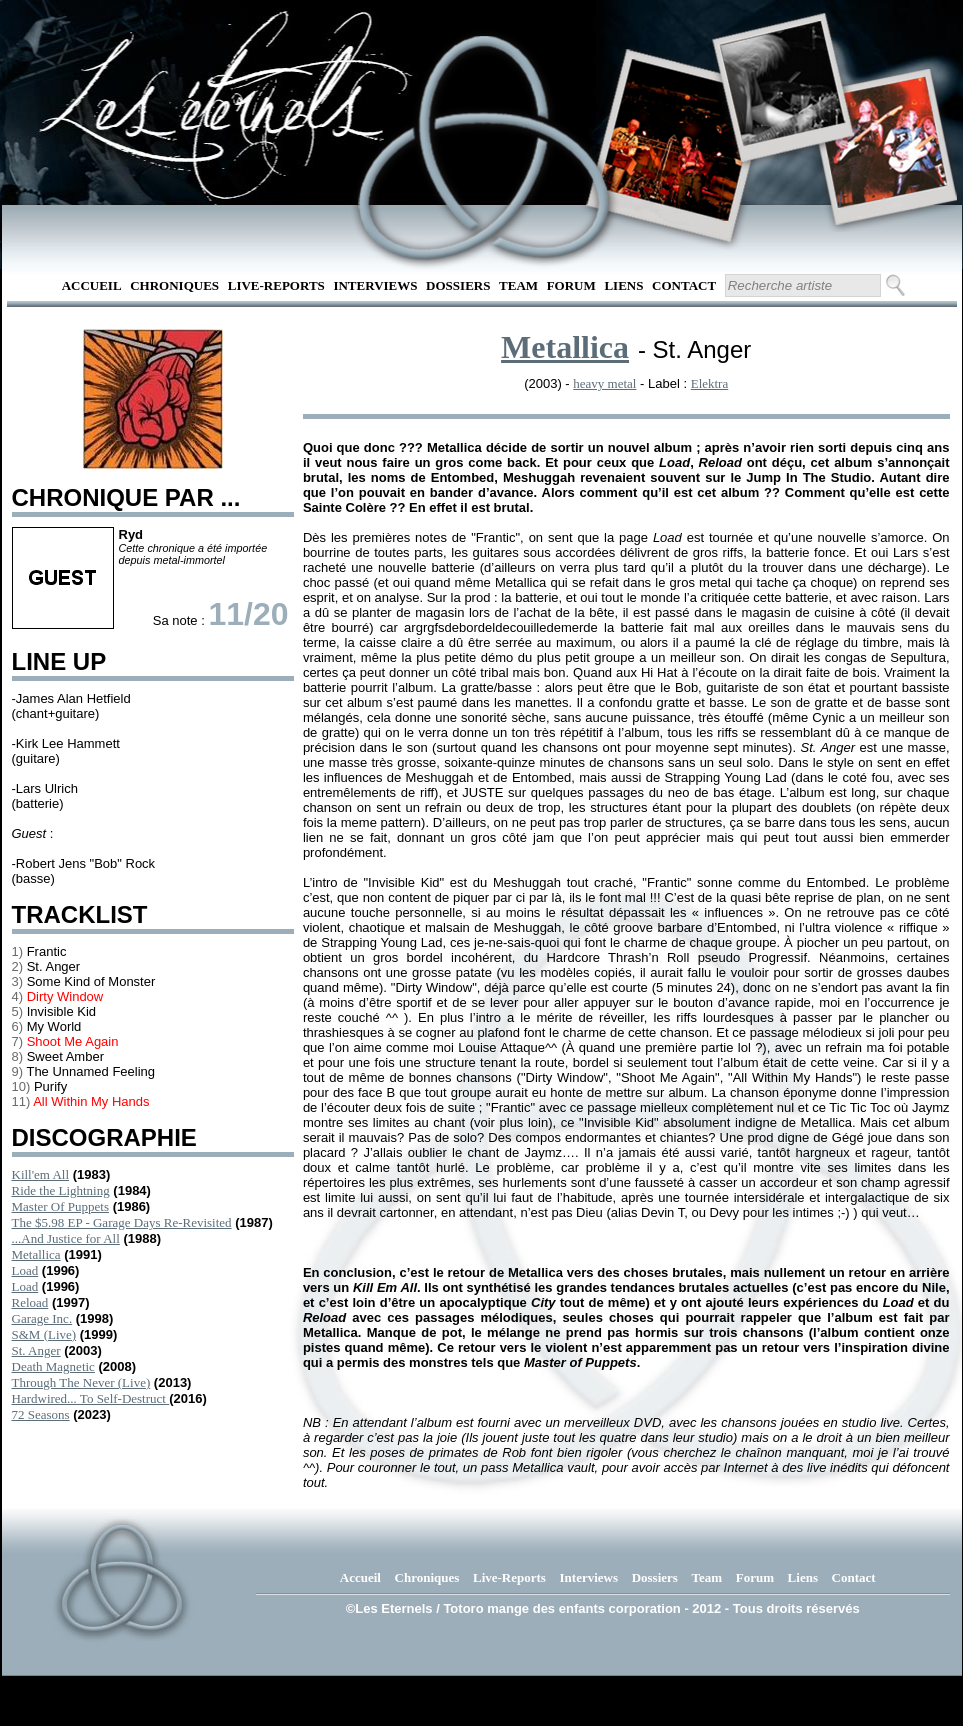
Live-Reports (276, 285)
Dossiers (458, 285)
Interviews (375, 285)
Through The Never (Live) (81, 1382)
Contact (684, 285)
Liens (623, 285)
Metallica (36, 1254)
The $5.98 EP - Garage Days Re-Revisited (122, 1222)
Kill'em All (41, 1174)
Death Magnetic (53, 1366)
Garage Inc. (42, 1318)
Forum (571, 285)
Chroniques (174, 285)
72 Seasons (41, 1414)
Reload (30, 1302)
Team (518, 285)
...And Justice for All (66, 1238)
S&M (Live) (44, 1334)
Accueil (92, 285)
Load (25, 1270)
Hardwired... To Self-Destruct (91, 1398)
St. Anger (36, 1350)
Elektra (710, 383)
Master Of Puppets (61, 1206)
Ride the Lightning (61, 1190)
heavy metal (604, 383)
